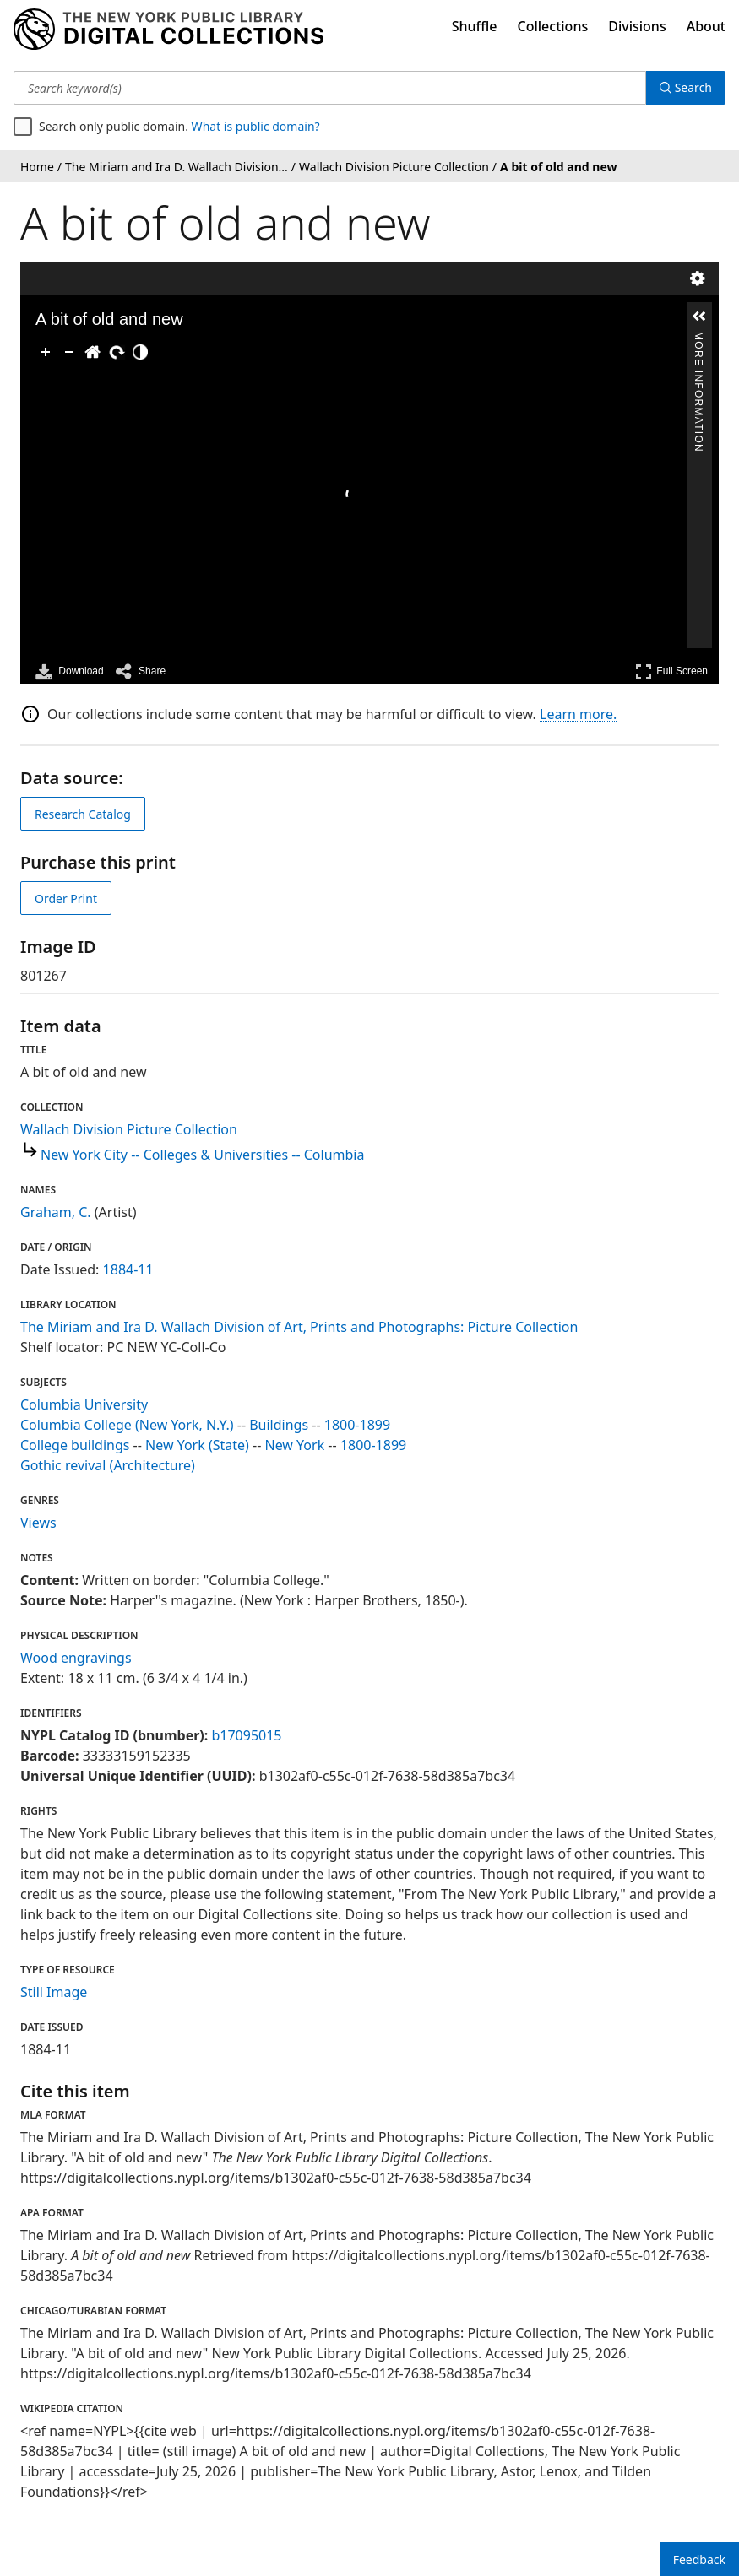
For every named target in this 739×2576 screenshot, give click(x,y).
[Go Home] (93, 352)
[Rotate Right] (116, 352)
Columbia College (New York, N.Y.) (127, 1424)
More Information (698, 339)
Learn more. (578, 714)
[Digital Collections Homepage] (168, 29)
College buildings (74, 1445)
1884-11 (128, 1269)
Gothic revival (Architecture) (107, 1465)
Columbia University (84, 1404)
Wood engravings (76, 1657)
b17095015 (246, 1735)
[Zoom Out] (69, 352)
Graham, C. (55, 1212)
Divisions (637, 26)
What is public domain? (256, 126)
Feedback (699, 2560)
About (706, 26)
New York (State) (197, 1445)
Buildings (278, 1424)
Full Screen (671, 671)
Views (38, 1522)
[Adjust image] (140, 352)
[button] (699, 316)
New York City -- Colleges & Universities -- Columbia (202, 1154)
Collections (553, 26)
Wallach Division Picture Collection (128, 1129)
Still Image (53, 1992)
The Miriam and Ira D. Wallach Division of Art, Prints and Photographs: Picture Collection (299, 1327)
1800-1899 (357, 1424)
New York (295, 1445)
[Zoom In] (45, 352)
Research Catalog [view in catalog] (83, 814)
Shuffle (474, 26)
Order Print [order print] (66, 898)
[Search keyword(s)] (330, 88)
